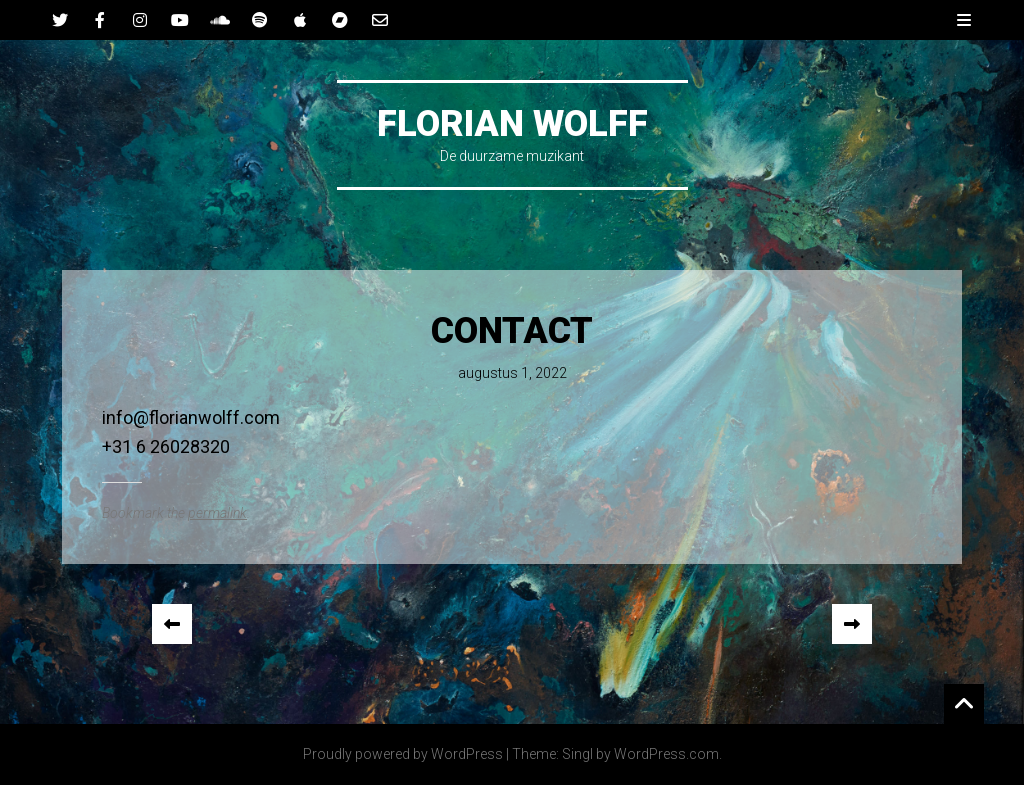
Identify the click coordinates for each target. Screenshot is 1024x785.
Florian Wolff (512, 124)
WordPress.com (666, 754)
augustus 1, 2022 (512, 373)
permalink (217, 513)
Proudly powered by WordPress (403, 754)
